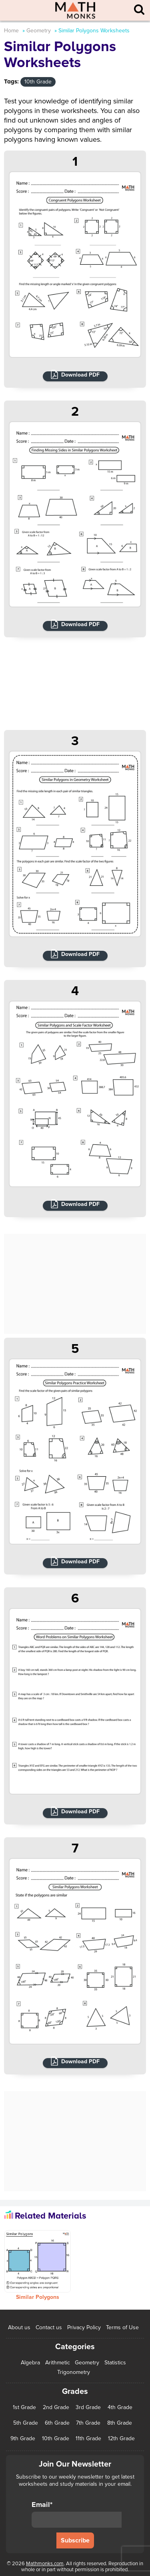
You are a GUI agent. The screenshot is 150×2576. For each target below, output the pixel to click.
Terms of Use (122, 2327)
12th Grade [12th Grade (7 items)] (121, 2438)
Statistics (115, 2362)
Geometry (38, 30)
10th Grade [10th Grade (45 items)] (55, 2438)
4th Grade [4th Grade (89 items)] (120, 2407)
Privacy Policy (84, 2327)
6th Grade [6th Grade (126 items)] (57, 2423)
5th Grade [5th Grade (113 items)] (25, 2423)
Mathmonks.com (45, 2563)
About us (19, 2327)
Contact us (49, 2327)
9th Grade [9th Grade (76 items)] (22, 2438)
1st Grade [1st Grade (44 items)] (24, 2407)
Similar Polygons (37, 2297)
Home (11, 30)
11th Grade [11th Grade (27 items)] (88, 2438)
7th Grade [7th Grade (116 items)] (88, 2423)
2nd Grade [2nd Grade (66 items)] (56, 2407)
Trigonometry (73, 2372)
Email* (77, 2514)
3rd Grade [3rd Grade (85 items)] (88, 2407)
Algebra (30, 2362)
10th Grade (38, 81)
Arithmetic (57, 2362)
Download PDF (80, 374)
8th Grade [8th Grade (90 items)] (119, 2423)
